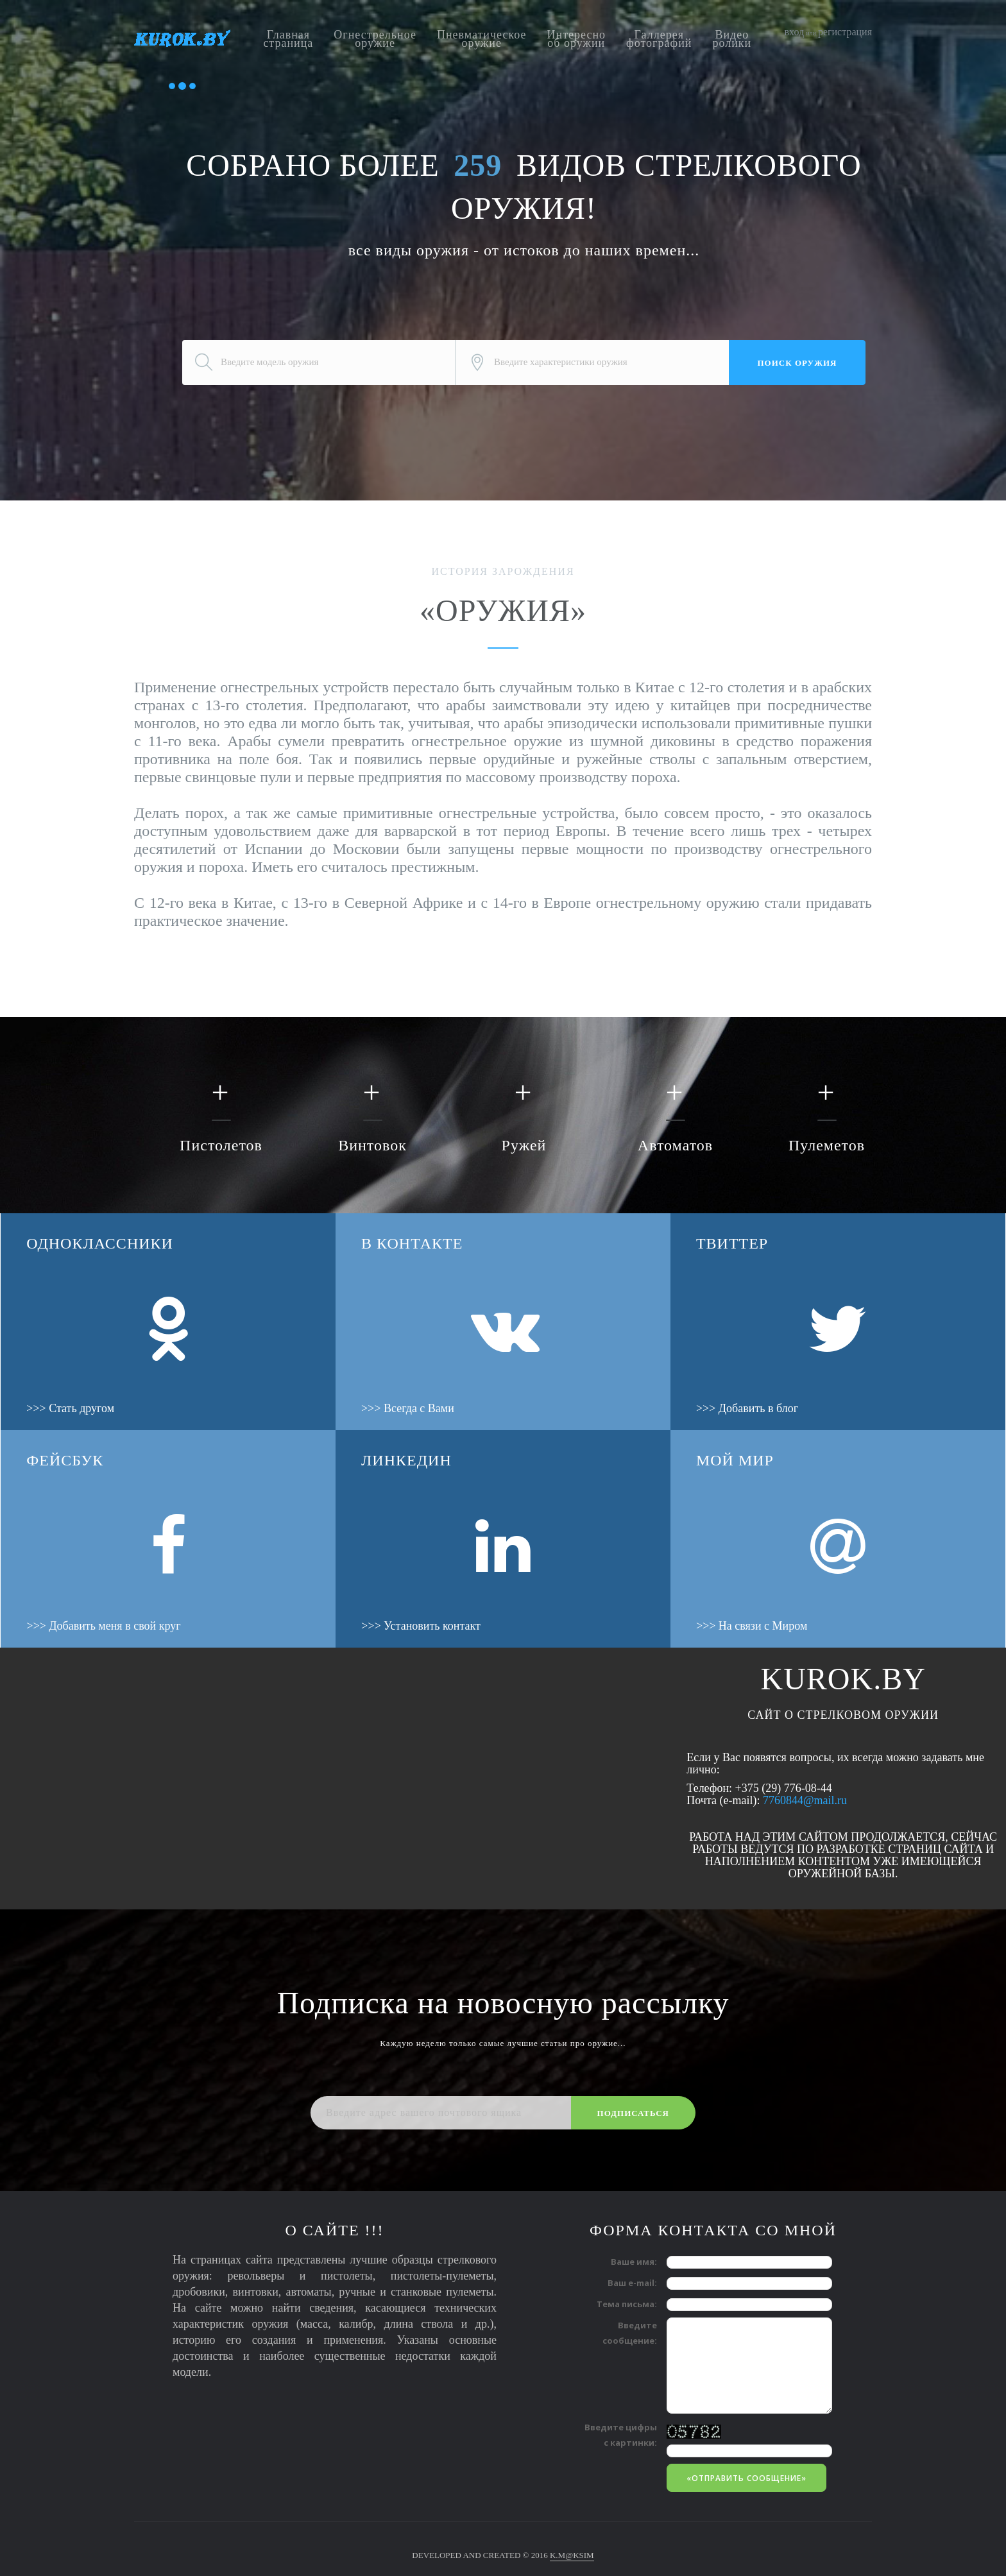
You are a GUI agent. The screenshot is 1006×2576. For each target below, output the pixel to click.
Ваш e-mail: (632, 2283)
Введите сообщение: (629, 2332)
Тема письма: (627, 2304)
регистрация (845, 31)
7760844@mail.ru (805, 1800)
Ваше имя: (634, 2261)
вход (795, 31)
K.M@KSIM (572, 2555)
